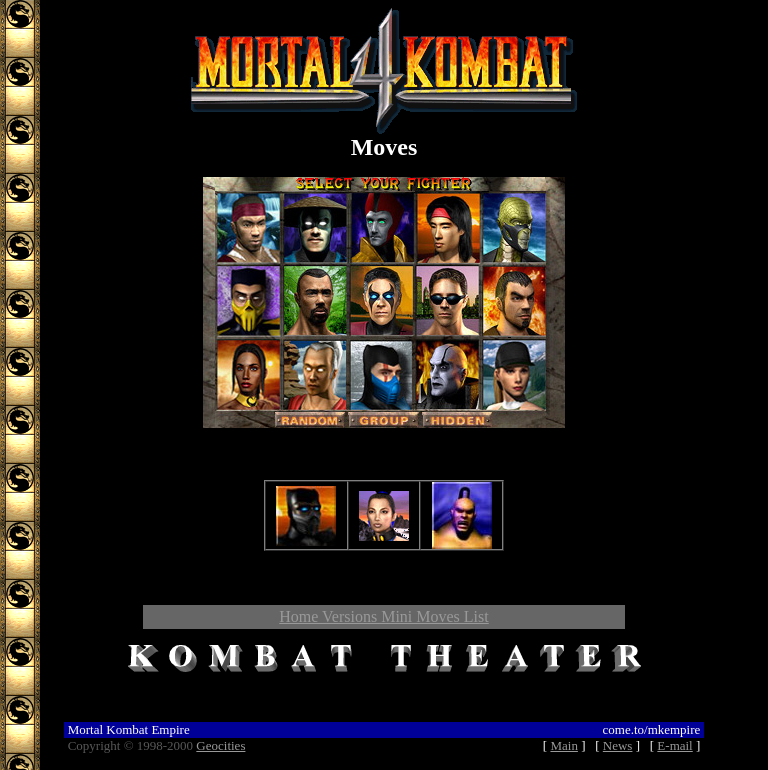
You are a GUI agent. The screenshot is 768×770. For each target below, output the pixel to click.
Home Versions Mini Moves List (383, 616)
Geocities (220, 745)
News (618, 745)
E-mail (674, 745)
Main (563, 745)
